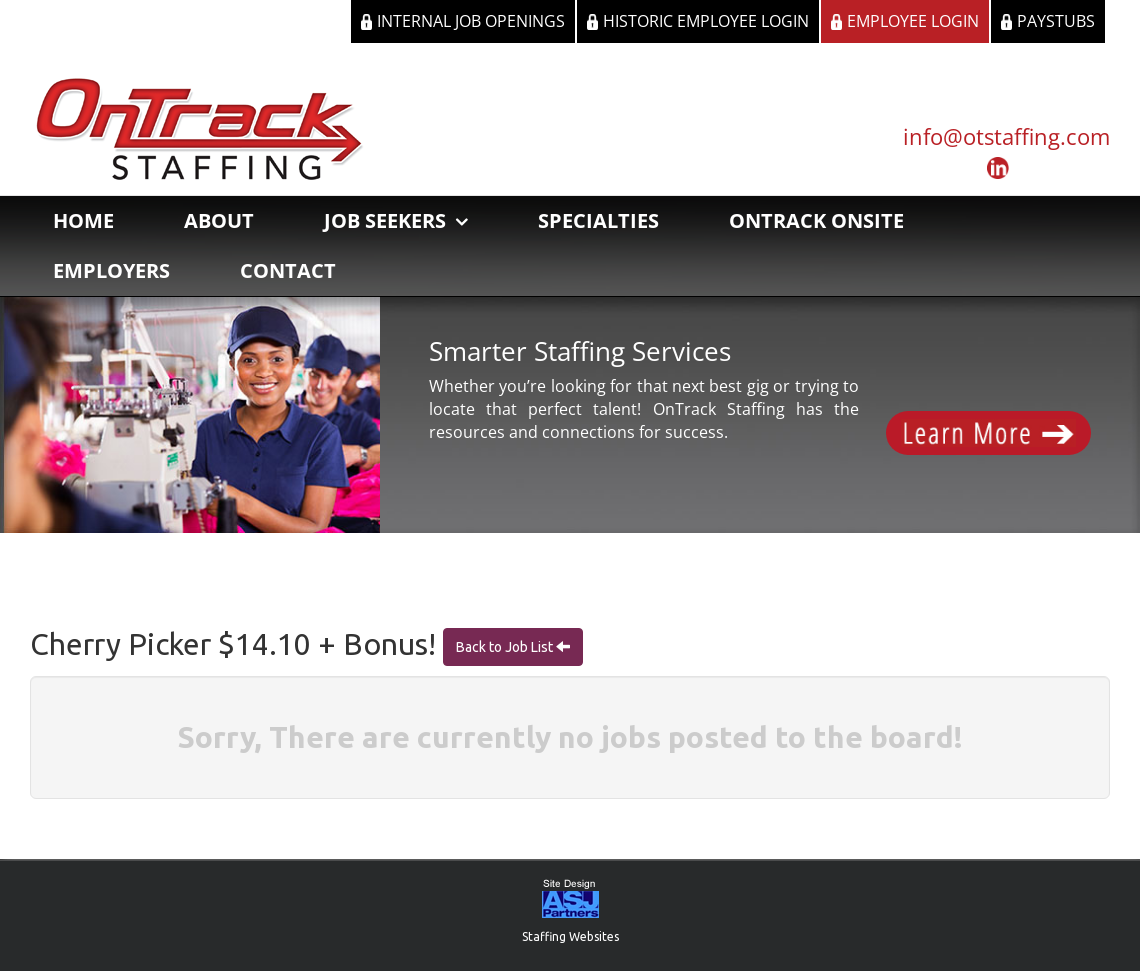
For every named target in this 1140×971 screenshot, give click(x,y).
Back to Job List (506, 647)
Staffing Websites (570, 936)
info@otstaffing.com (1006, 136)
